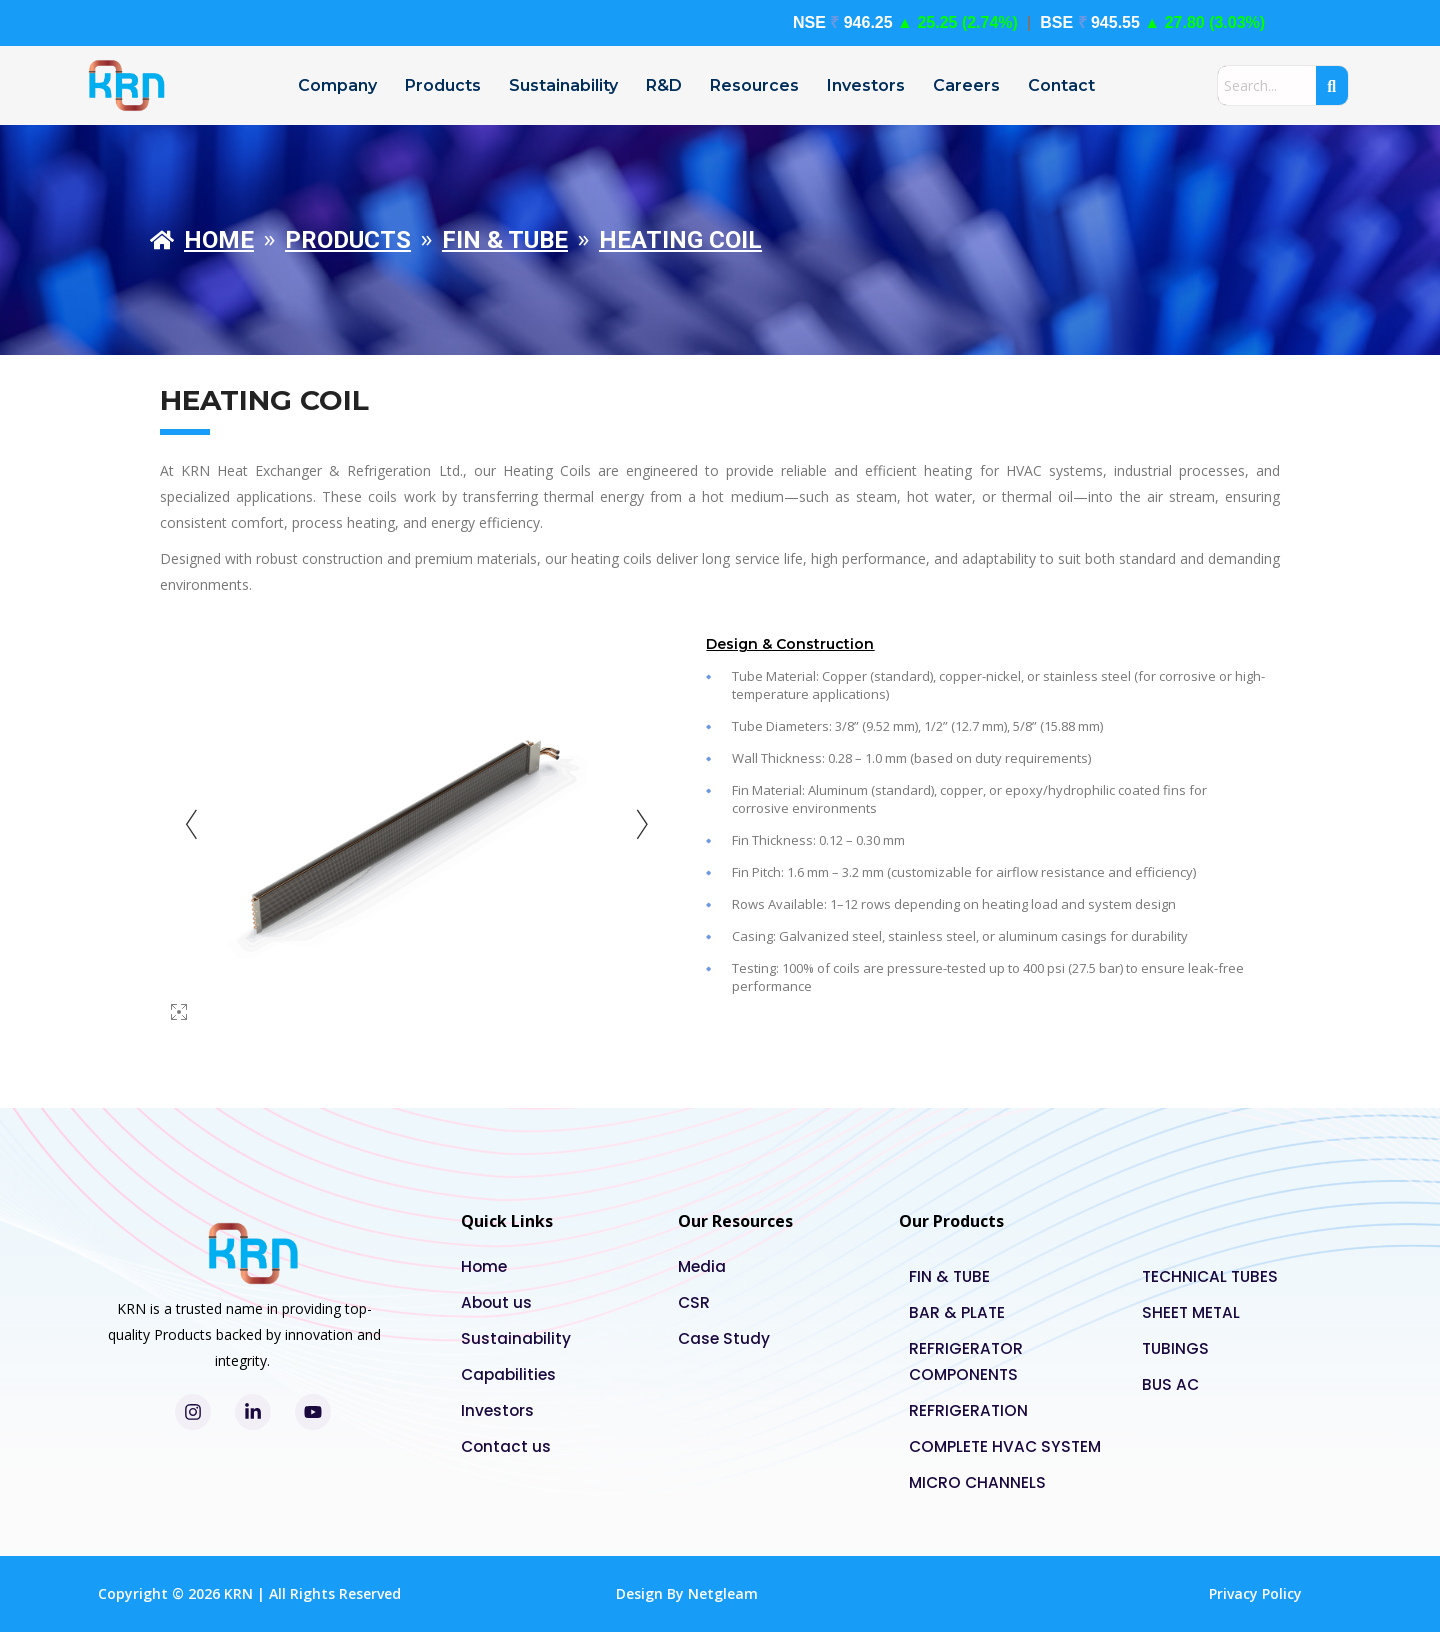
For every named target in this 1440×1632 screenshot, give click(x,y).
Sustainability (563, 85)
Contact (1061, 85)
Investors (866, 85)
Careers (966, 85)
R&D (664, 85)
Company (337, 85)
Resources (754, 85)
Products (443, 85)
